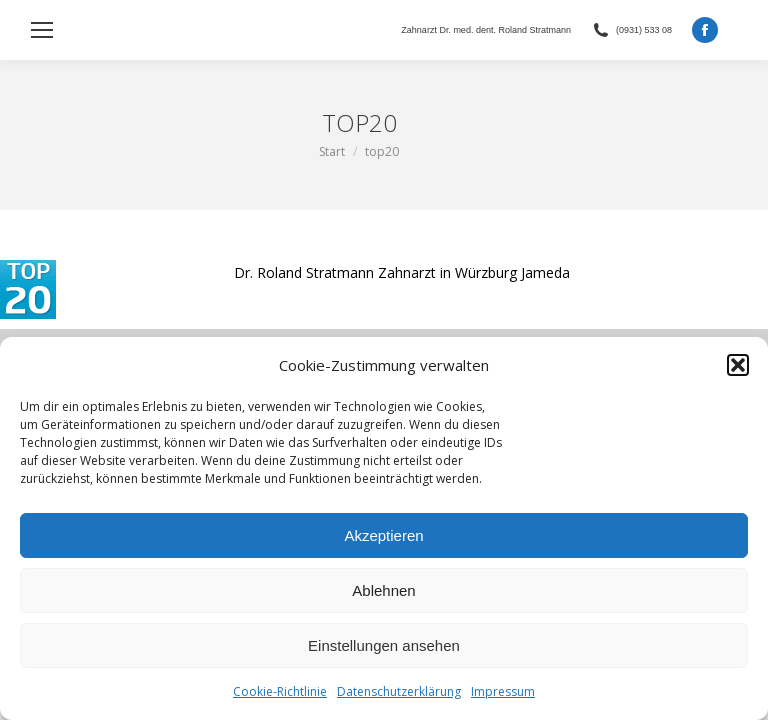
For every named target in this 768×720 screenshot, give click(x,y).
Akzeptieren (383, 535)
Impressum (503, 691)
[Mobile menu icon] (42, 30)
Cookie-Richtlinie (280, 691)
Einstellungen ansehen (384, 645)
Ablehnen (383, 590)
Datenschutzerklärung (399, 691)
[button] (738, 365)
